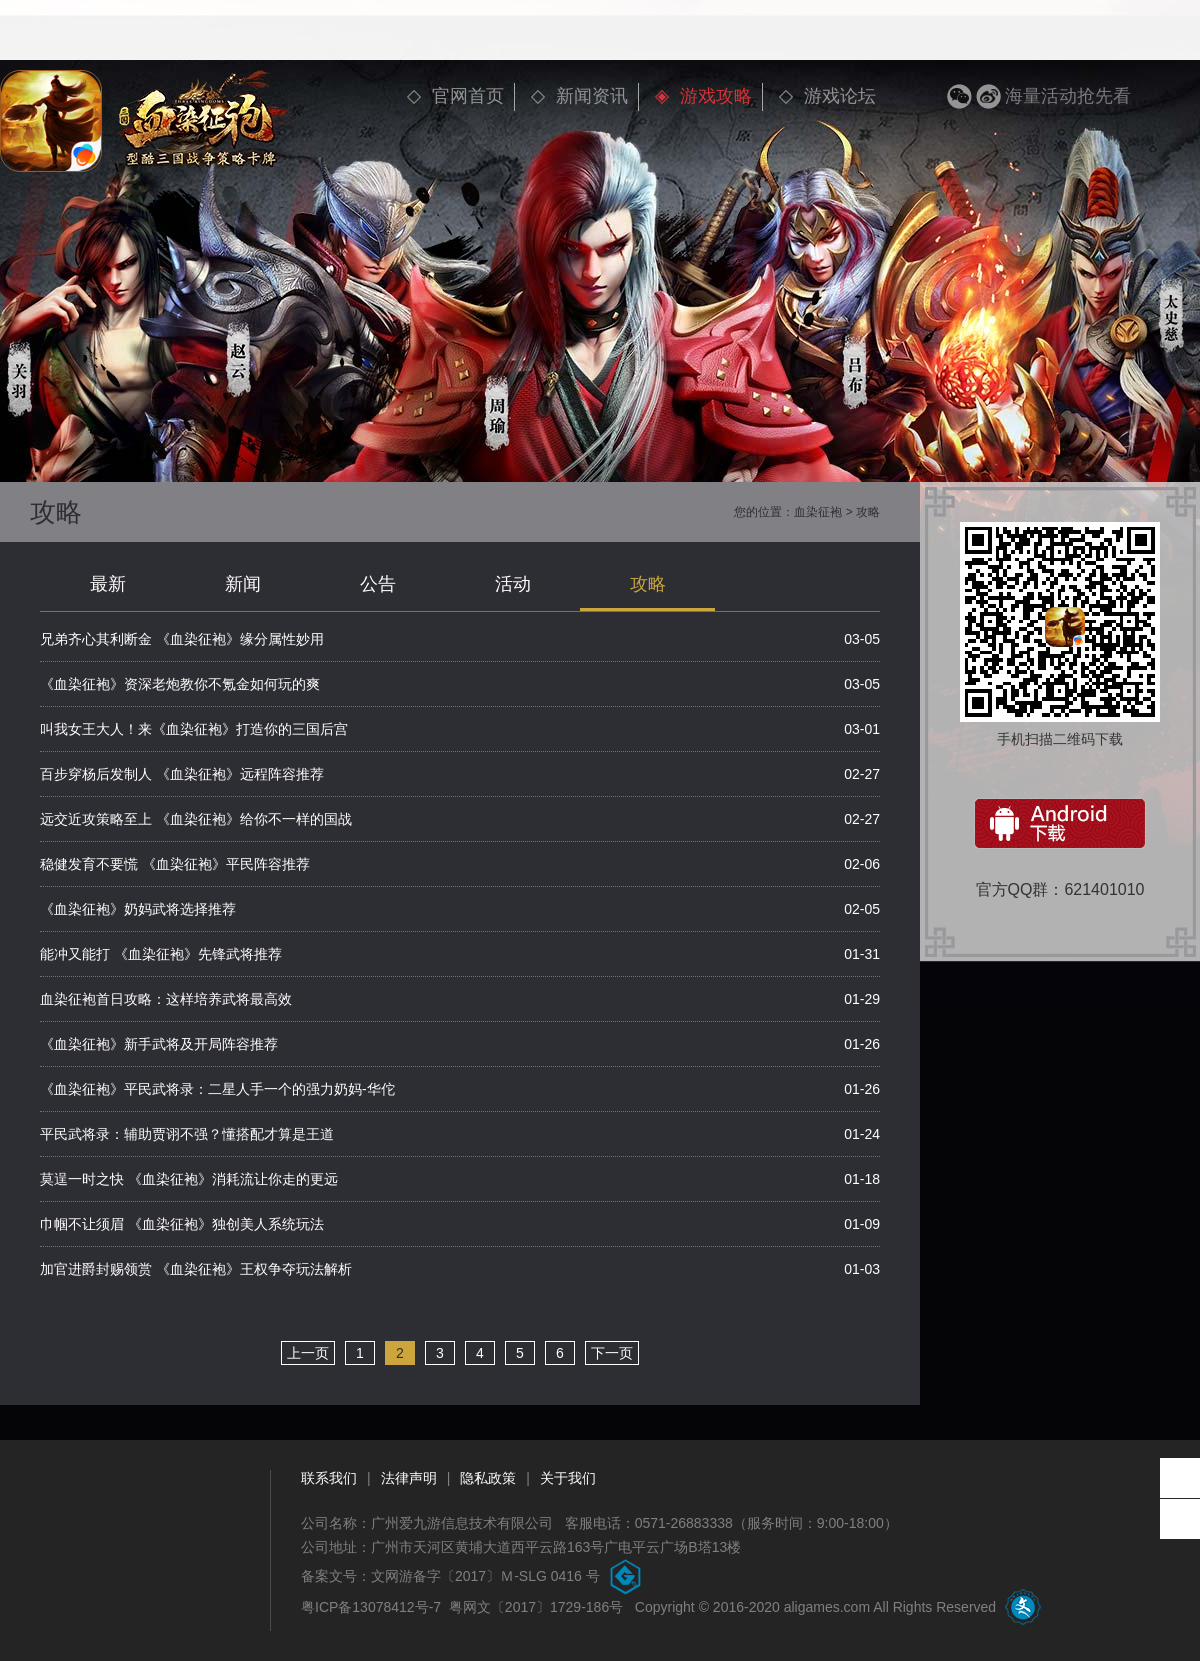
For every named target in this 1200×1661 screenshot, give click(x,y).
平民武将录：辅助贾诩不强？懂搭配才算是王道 (187, 1134)
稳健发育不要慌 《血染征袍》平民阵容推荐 (175, 864)
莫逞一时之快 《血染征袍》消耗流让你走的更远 (189, 1179)
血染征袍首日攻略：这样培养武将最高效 (166, 999)
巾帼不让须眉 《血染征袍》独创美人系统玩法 (182, 1224)
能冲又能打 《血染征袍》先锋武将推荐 (161, 954)
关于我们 (568, 1478)
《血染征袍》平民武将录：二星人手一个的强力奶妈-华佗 (217, 1089)
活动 (513, 584)
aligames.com (827, 1607)
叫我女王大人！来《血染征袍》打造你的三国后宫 (194, 729)
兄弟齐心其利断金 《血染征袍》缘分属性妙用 (182, 639)
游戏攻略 (716, 96)
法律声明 (409, 1478)
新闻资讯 (592, 96)
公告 (378, 584)
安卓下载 (1060, 823)
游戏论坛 (840, 96)
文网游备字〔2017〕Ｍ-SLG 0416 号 (485, 1576)
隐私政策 (488, 1478)
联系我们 (329, 1478)
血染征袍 (818, 512)
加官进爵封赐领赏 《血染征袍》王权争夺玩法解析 (196, 1269)
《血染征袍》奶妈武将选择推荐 (138, 909)
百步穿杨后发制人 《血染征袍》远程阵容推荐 (182, 774)
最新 (108, 584)
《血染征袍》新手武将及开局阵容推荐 (159, 1044)
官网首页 (468, 96)
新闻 (243, 584)
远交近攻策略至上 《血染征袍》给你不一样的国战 (196, 819)
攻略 (648, 584)
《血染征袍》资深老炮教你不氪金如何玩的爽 (180, 684)
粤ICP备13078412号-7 (371, 1607)
